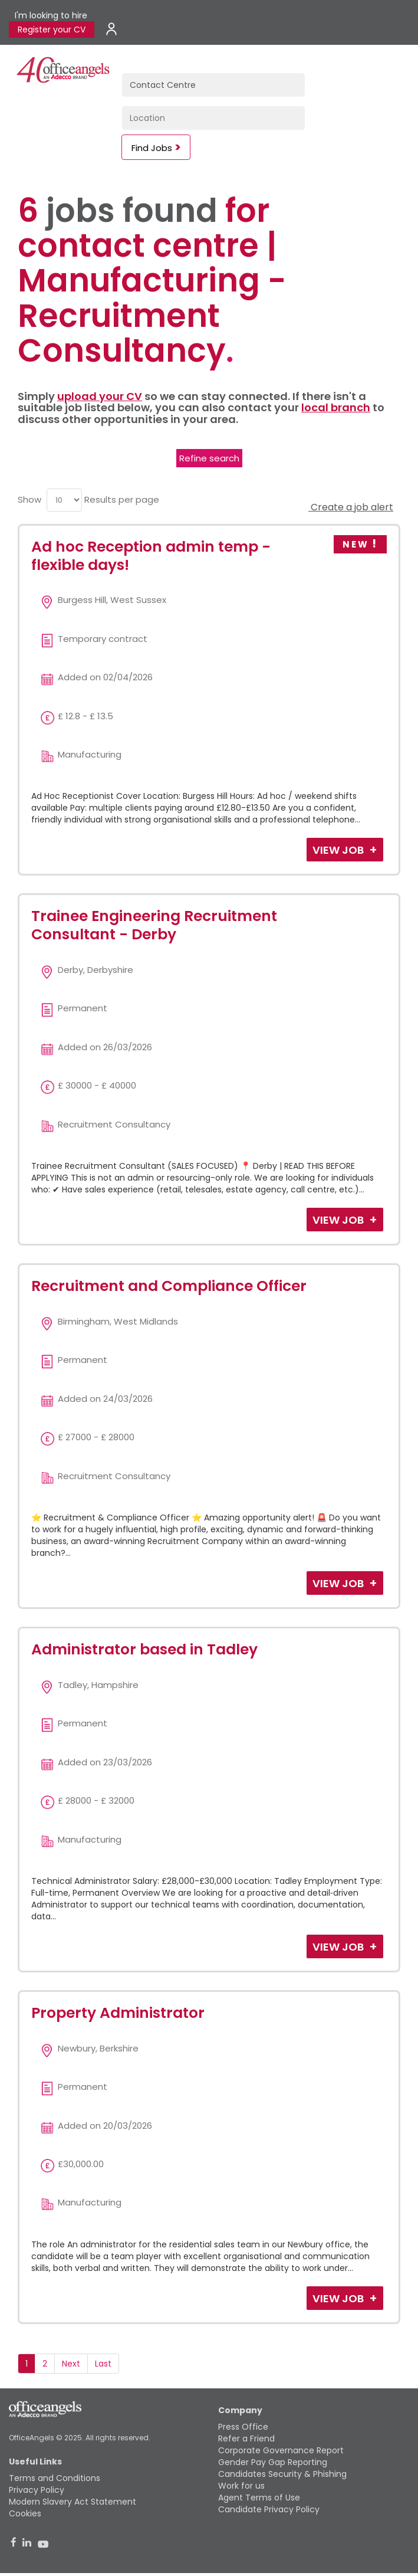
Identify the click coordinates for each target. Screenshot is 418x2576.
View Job (339, 850)
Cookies (25, 2513)
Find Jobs (151, 148)
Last (103, 2363)
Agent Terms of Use (259, 2497)
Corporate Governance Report (281, 2450)
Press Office (243, 2427)
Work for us (241, 2486)
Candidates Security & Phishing (282, 2474)
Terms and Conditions (54, 2478)
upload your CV (99, 396)
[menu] (64, 500)
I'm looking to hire (51, 15)
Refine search (209, 458)
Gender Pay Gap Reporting (272, 2462)
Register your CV (51, 29)
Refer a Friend (246, 2438)
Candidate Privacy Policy (269, 2509)
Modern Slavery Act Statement (72, 2502)
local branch (335, 407)
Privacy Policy (36, 2490)
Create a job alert (350, 507)
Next (71, 2363)
